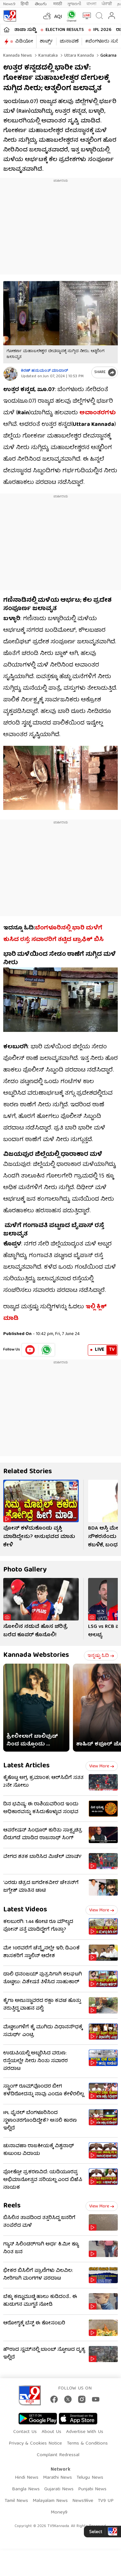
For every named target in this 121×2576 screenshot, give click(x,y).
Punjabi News (92, 2489)
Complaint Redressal (58, 2455)
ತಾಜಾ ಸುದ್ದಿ (25, 30)
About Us (51, 2432)
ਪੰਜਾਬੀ (107, 4)
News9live (82, 2501)
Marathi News (57, 2478)
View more (101, 1766)
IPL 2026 (102, 30)
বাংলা (91, 4)
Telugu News (89, 2478)
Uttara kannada (78, 56)
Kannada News (17, 56)
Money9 (59, 2512)
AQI (58, 17)
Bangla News (26, 2489)
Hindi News (26, 2478)
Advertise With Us (84, 2432)
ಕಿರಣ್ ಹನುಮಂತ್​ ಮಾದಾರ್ (44, 371)
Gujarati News (59, 2489)
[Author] (10, 374)
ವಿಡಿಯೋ (24, 41)
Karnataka (47, 56)
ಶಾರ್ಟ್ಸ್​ (46, 41)
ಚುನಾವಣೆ (69, 41)
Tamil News (16, 2501)
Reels (12, 2206)
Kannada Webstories (36, 1655)
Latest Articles (26, 1766)
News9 (9, 4)
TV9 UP (106, 2501)
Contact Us (25, 2432)
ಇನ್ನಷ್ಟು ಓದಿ (100, 1656)
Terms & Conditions (87, 2443)
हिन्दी (25, 4)
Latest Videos (25, 1910)
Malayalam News (50, 2501)
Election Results (64, 30)
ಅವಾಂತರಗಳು (97, 413)
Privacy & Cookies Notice (35, 2443)
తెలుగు (41, 4)
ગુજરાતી (74, 4)
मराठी (57, 4)
